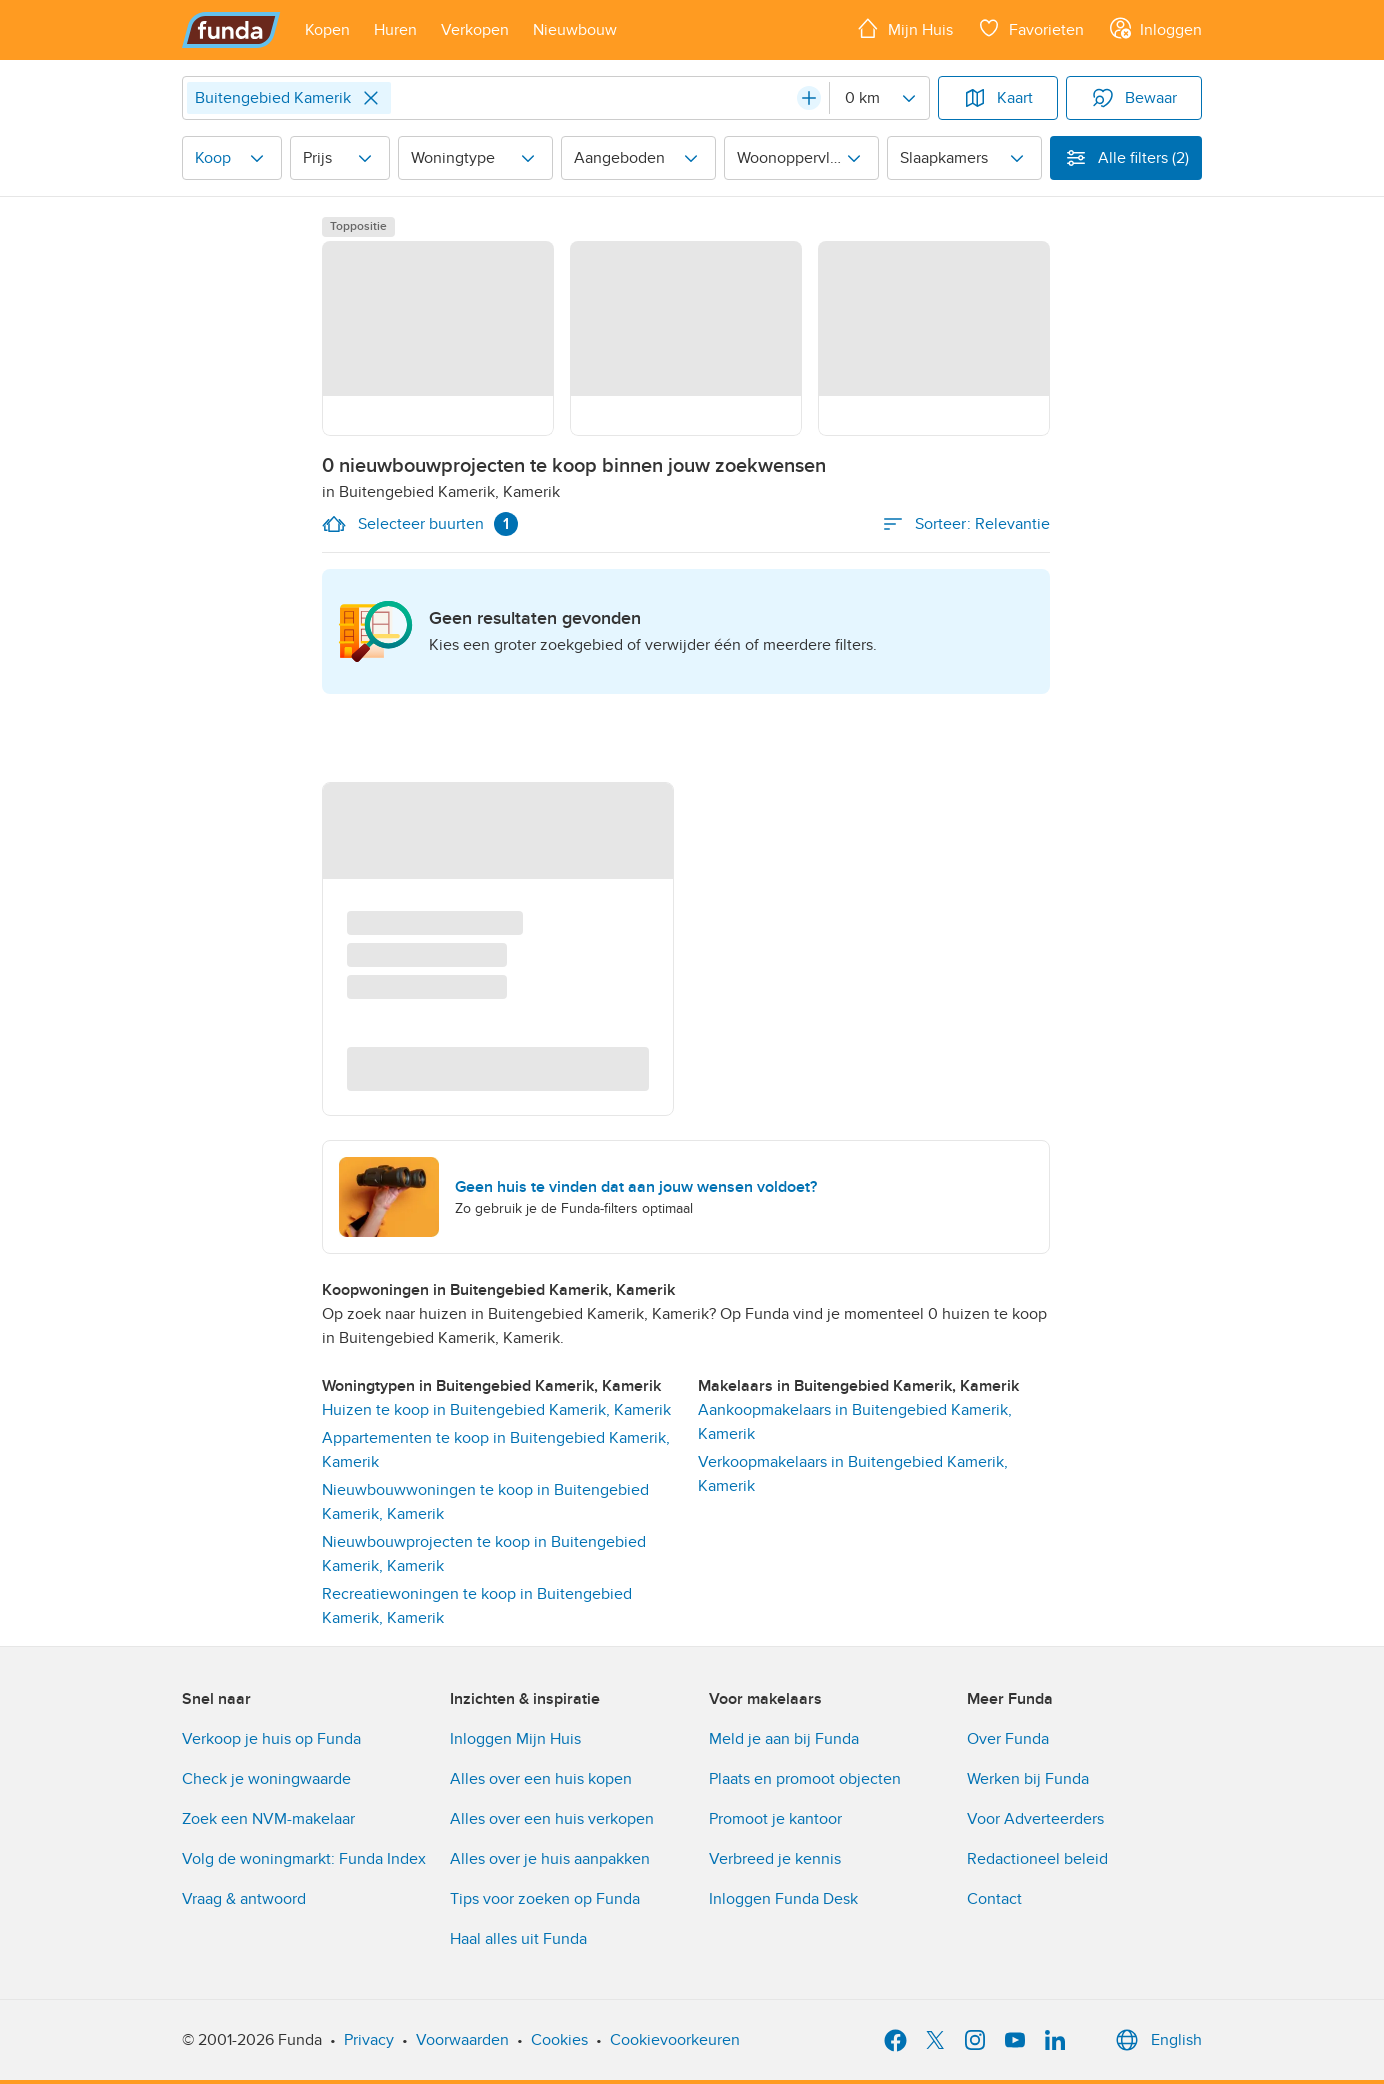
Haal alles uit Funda (518, 1939)
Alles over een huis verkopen (552, 1819)
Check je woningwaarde (266, 1779)
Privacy (369, 2040)
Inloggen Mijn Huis (515, 1739)
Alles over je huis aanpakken (550, 1859)
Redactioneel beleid (1037, 1859)
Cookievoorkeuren (675, 2040)
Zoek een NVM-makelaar (268, 1819)
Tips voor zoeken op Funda (545, 1899)
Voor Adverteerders (1035, 1819)
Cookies (559, 2040)
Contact (994, 1899)
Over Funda (1008, 1739)
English (1156, 2040)
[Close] (371, 98)
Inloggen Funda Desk (783, 1899)
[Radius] (879, 98)
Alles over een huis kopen (541, 1779)
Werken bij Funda (1028, 1779)
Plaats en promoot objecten (805, 1779)
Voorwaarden (462, 2040)
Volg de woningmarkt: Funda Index (304, 1859)
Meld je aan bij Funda (784, 1739)
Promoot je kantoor (775, 1819)
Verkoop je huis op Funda (271, 1739)
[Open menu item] (327, 30)
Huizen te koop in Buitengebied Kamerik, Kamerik (496, 1410)
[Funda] (231, 30)
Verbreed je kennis (775, 1859)
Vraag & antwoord (244, 1899)
